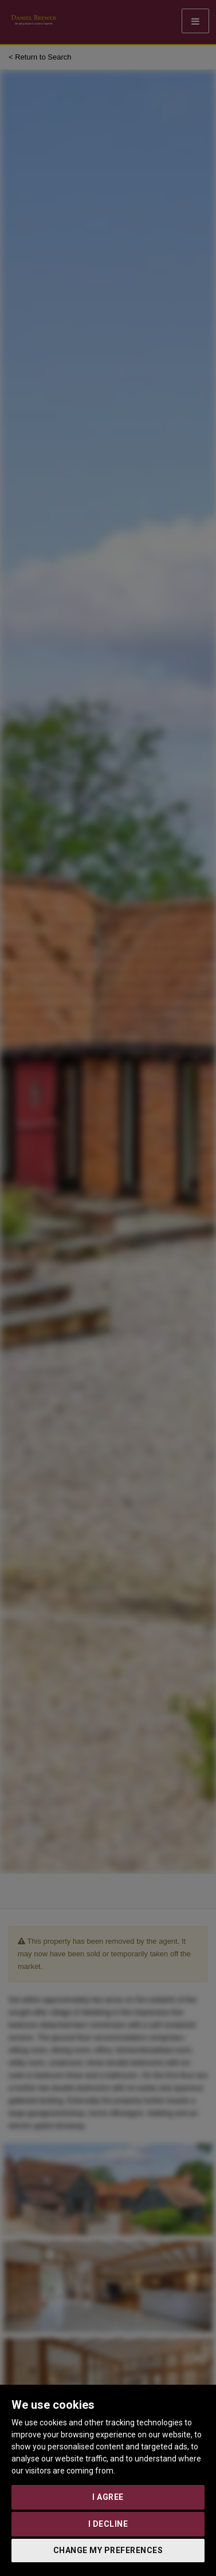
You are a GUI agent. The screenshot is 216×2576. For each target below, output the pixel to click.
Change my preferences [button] (108, 2550)
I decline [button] (108, 2523)
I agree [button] (108, 2497)
